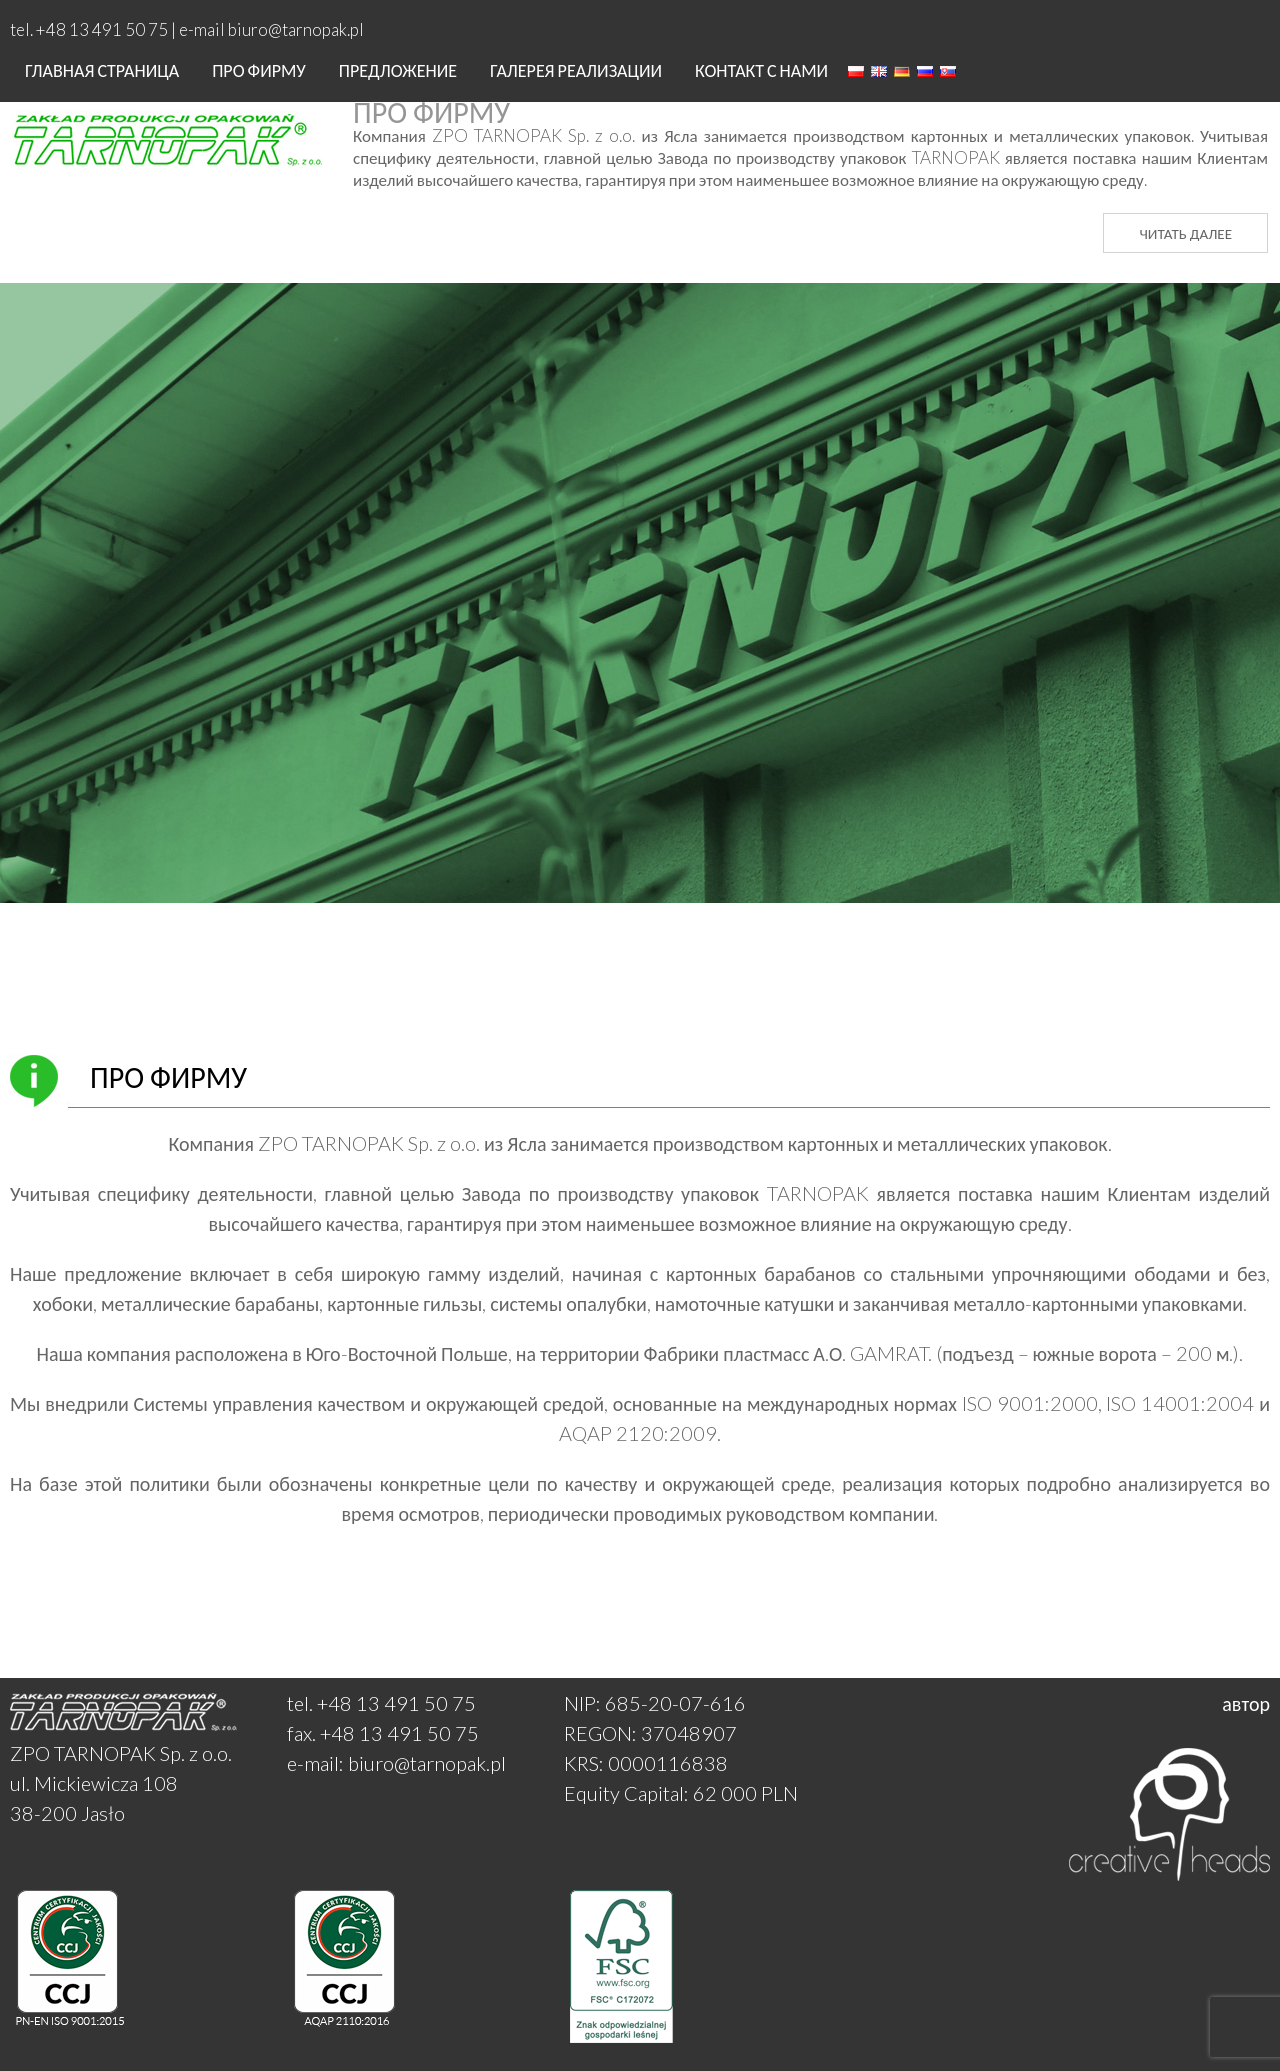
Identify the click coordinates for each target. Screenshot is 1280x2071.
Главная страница (102, 70)
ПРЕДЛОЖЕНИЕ (398, 70)
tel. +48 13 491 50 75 (381, 1703)
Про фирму (259, 70)
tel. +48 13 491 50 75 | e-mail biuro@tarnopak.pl (187, 29)
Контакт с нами (761, 70)
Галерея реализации (576, 70)
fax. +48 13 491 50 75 (383, 1733)
